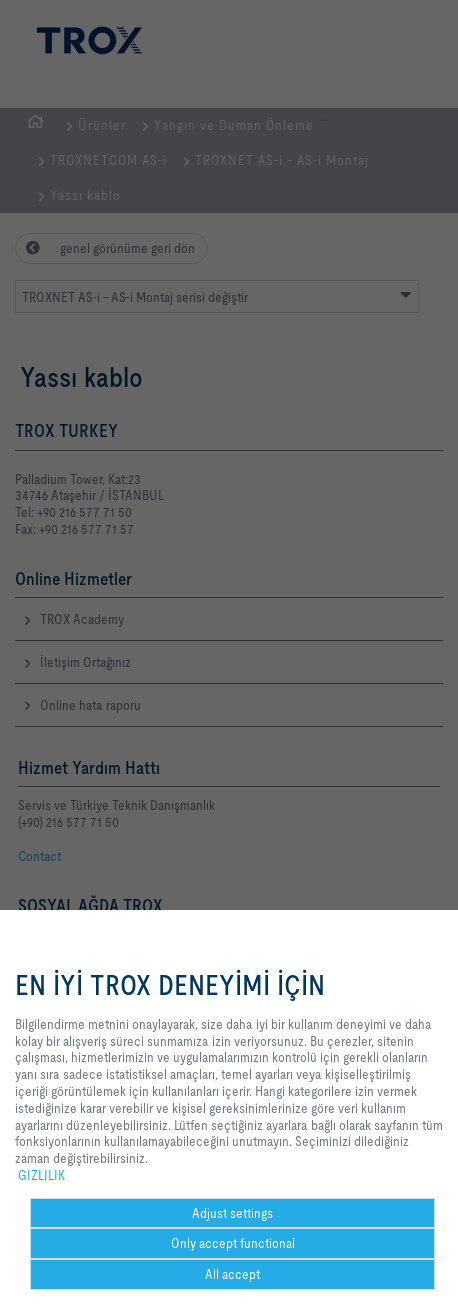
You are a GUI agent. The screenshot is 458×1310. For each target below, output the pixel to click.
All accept (232, 1274)
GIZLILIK (41, 1175)
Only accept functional (233, 1243)
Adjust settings (232, 1213)
